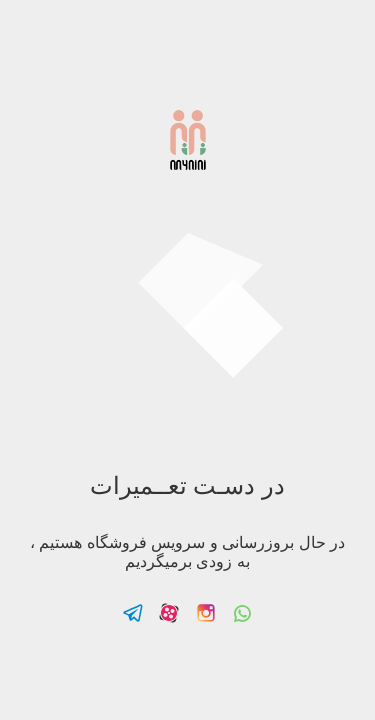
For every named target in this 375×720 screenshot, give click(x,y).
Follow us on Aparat (169, 613)
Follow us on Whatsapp (242, 613)
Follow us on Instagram (206, 613)
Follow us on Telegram (133, 613)
